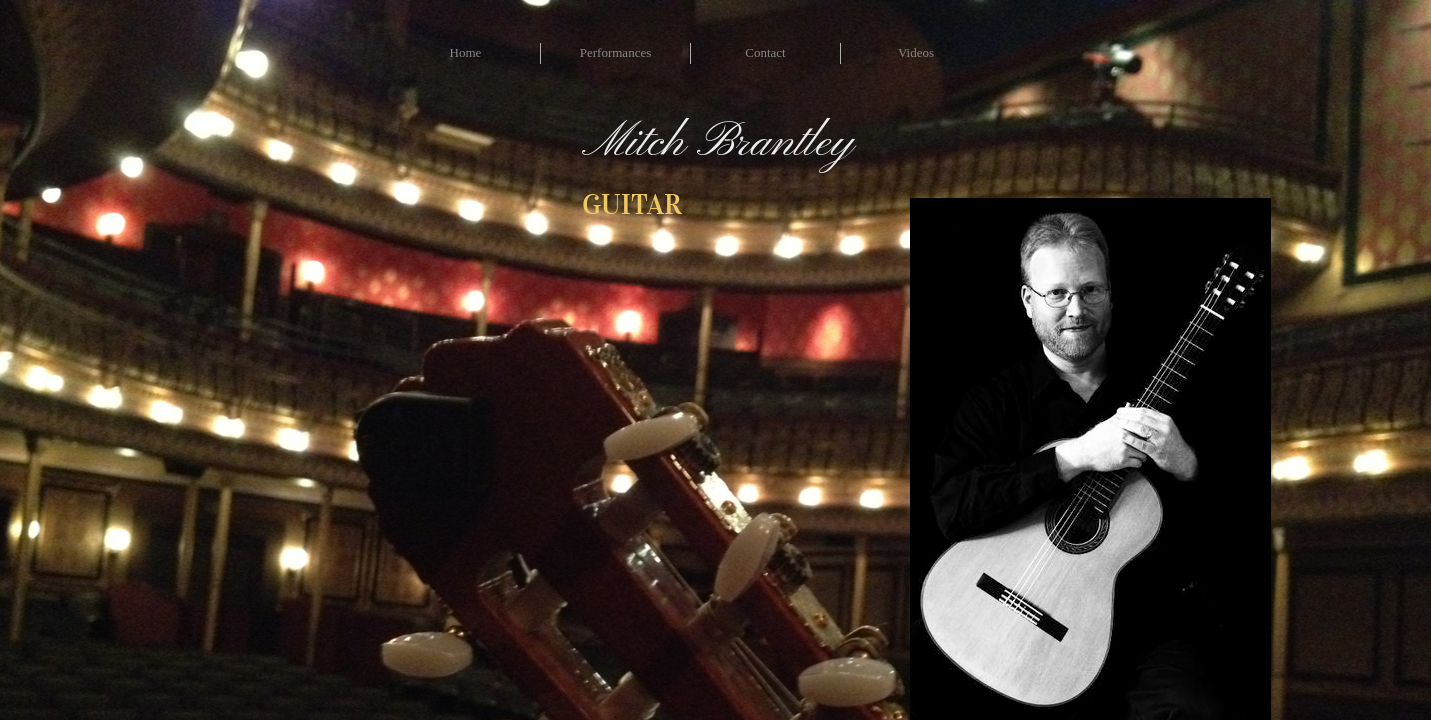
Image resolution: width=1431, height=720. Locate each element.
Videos (916, 52)
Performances (615, 52)
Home (466, 52)
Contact (765, 52)
